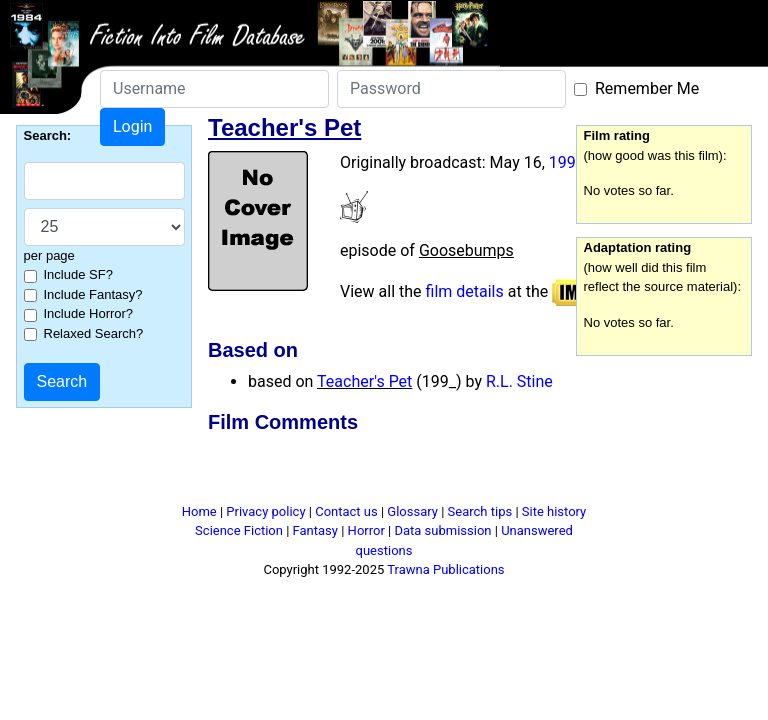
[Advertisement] (403, 472)
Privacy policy (265, 511)
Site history (554, 511)
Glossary (412, 511)
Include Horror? (89, 313)
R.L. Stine (519, 381)
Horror (366, 530)
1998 (567, 162)
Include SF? (78, 274)
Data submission (442, 530)
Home (199, 511)
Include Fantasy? (93, 294)
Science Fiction (239, 530)
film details (465, 291)
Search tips (480, 511)
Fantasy (315, 530)
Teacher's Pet (364, 381)
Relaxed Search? (94, 333)
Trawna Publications (445, 569)
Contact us (346, 511)
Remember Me (647, 88)
